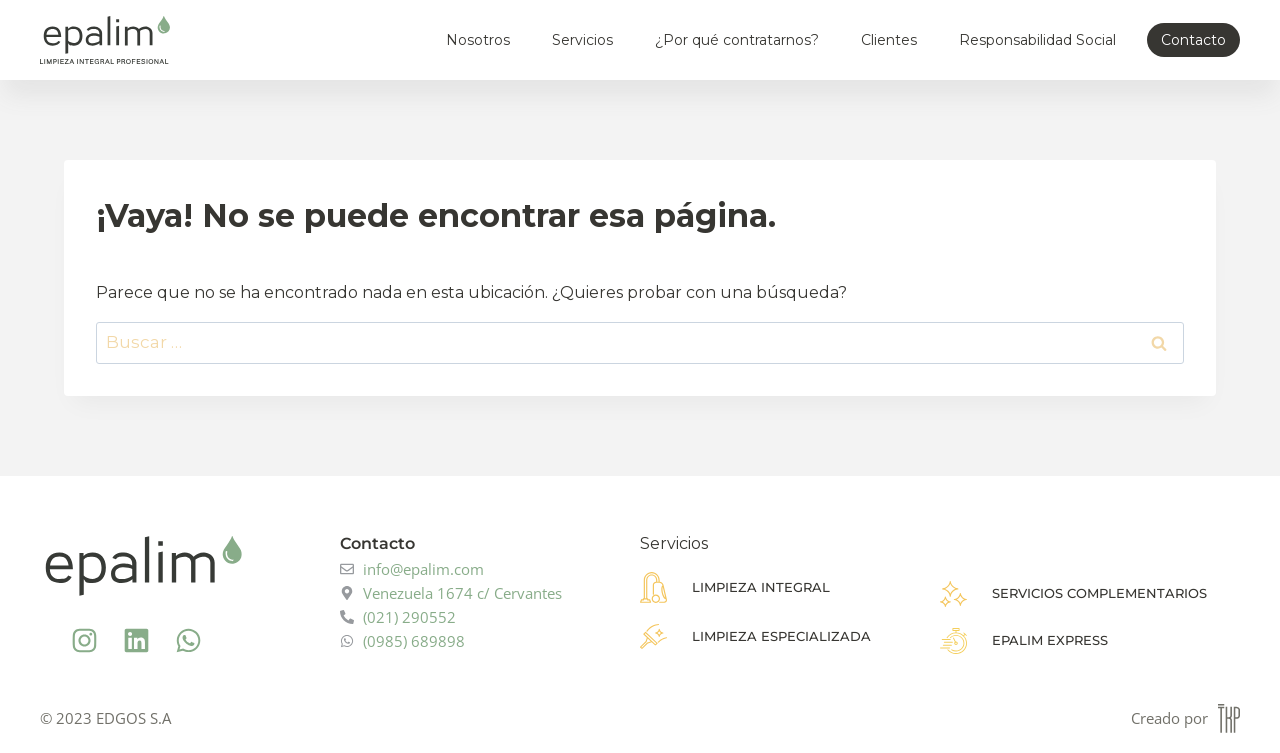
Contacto (1193, 40)
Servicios (582, 40)
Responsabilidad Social (1037, 40)
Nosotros (478, 40)
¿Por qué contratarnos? (737, 40)
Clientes (889, 40)
